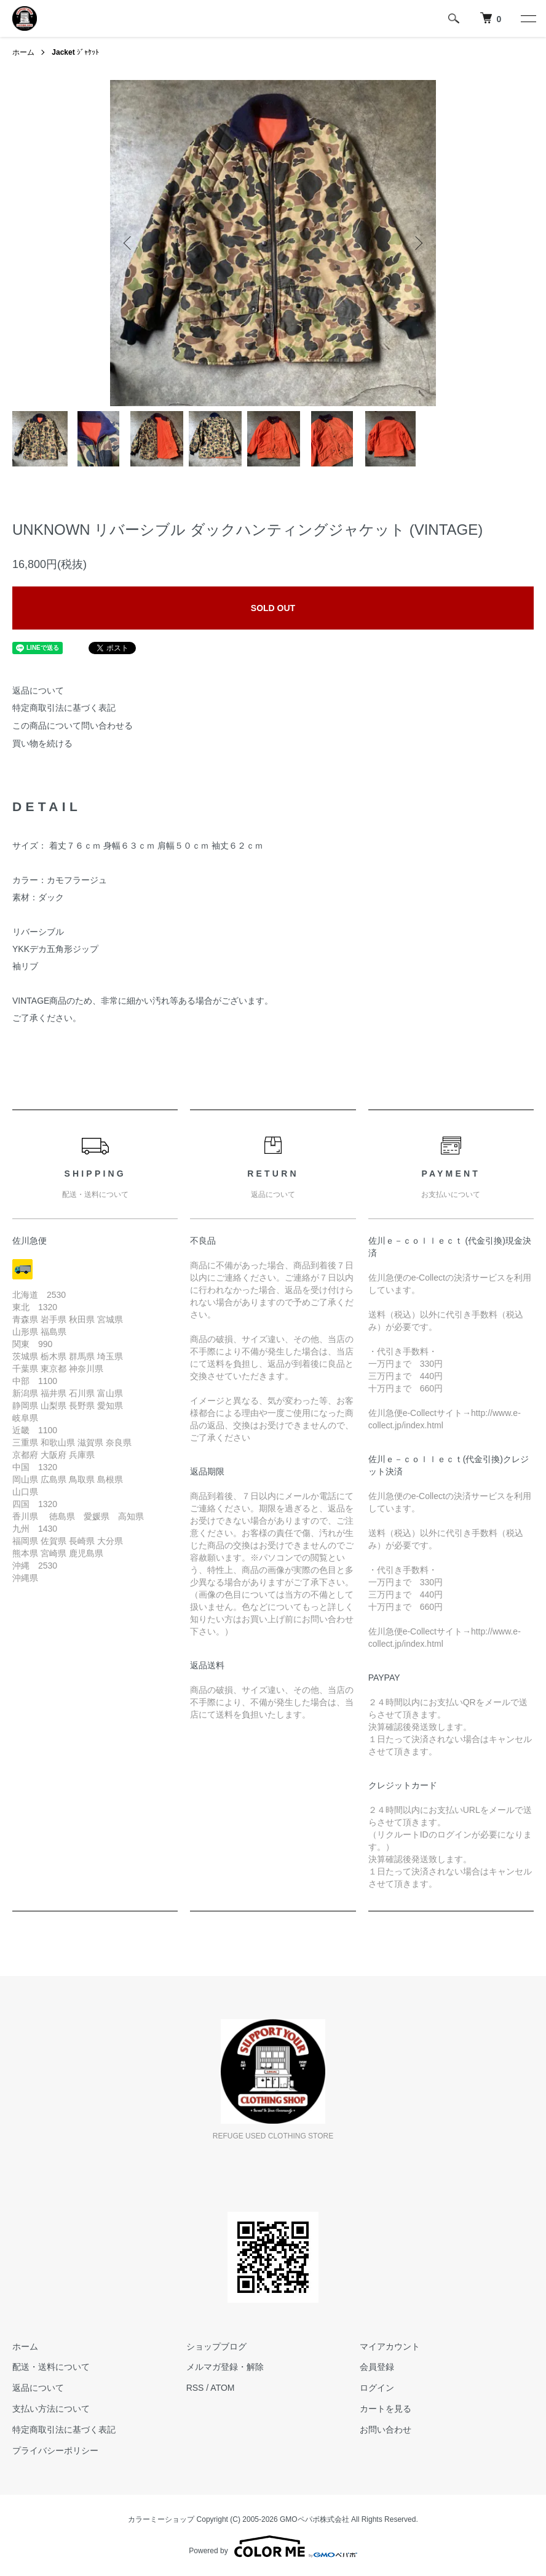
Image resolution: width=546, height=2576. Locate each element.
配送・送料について (51, 2367)
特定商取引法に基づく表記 (64, 708)
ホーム (23, 52)
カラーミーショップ (161, 2519)
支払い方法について (51, 2409)
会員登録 (377, 2367)
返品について (38, 690)
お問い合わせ (385, 2429)
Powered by (273, 2546)
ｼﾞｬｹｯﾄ (75, 52)
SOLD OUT (273, 608)
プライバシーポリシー (55, 2450)
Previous (128, 243)
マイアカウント (390, 2346)
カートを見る (385, 2409)
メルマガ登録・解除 (225, 2367)
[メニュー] (527, 18)
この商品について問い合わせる (72, 725)
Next (417, 243)
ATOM (222, 2388)
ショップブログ (216, 2346)
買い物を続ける (42, 743)
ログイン (377, 2388)
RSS (195, 2388)
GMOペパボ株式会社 (314, 2519)
